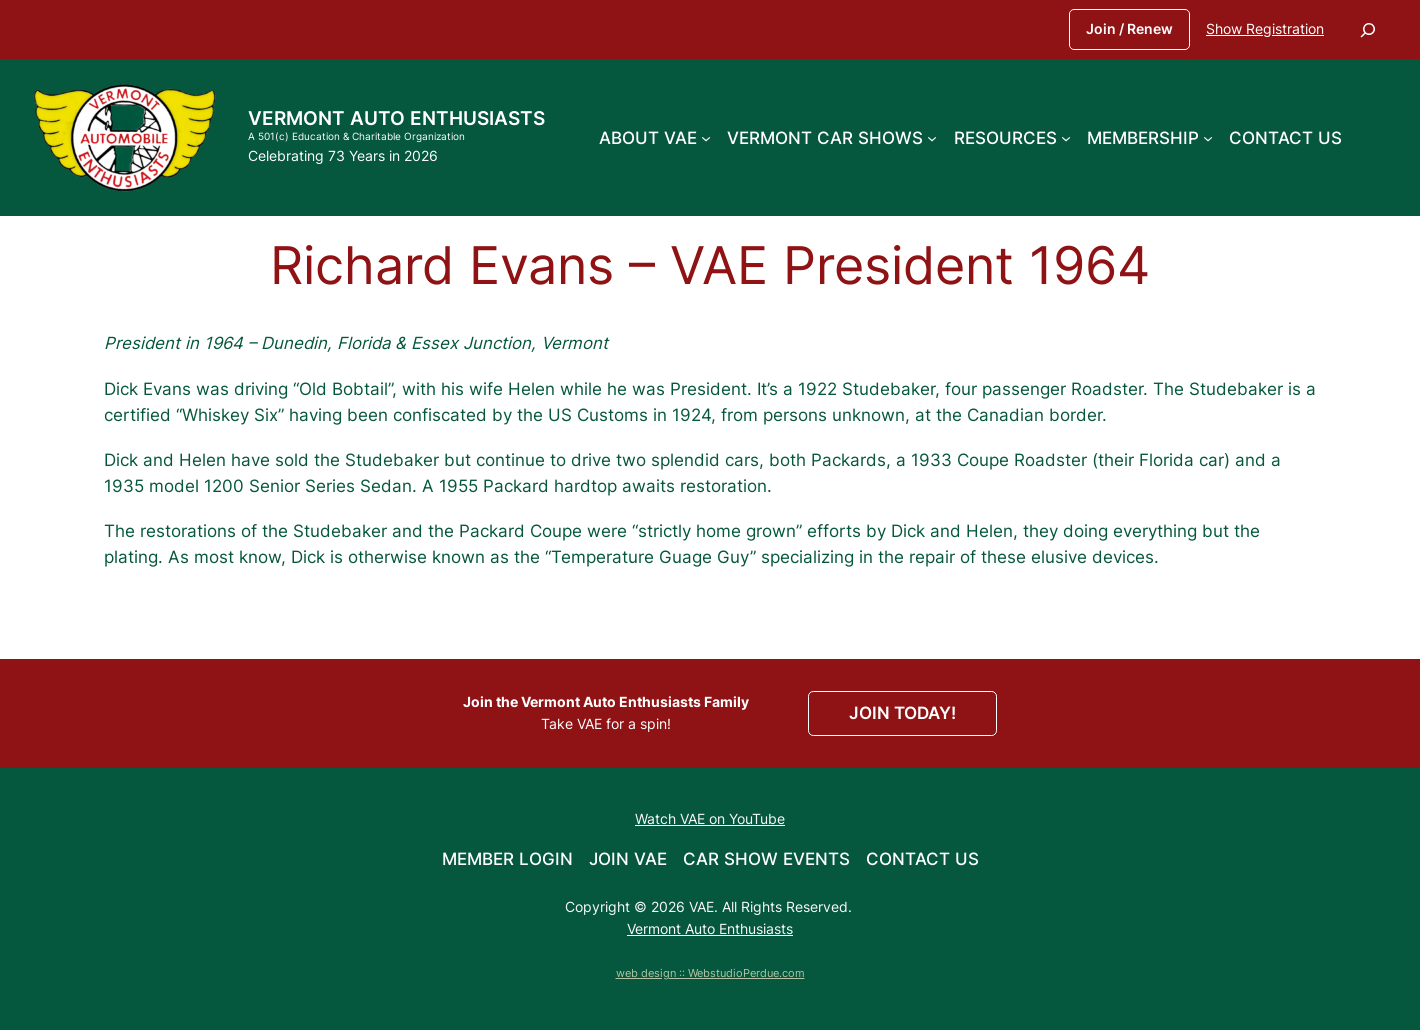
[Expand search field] (1368, 29)
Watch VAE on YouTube (710, 818)
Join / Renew (1129, 28)
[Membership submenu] (1208, 137)
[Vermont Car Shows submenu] (932, 137)
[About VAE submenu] (706, 137)
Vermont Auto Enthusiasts (396, 118)
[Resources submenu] (1066, 137)
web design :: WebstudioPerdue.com (710, 973)
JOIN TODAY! (902, 713)
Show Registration (1265, 28)
